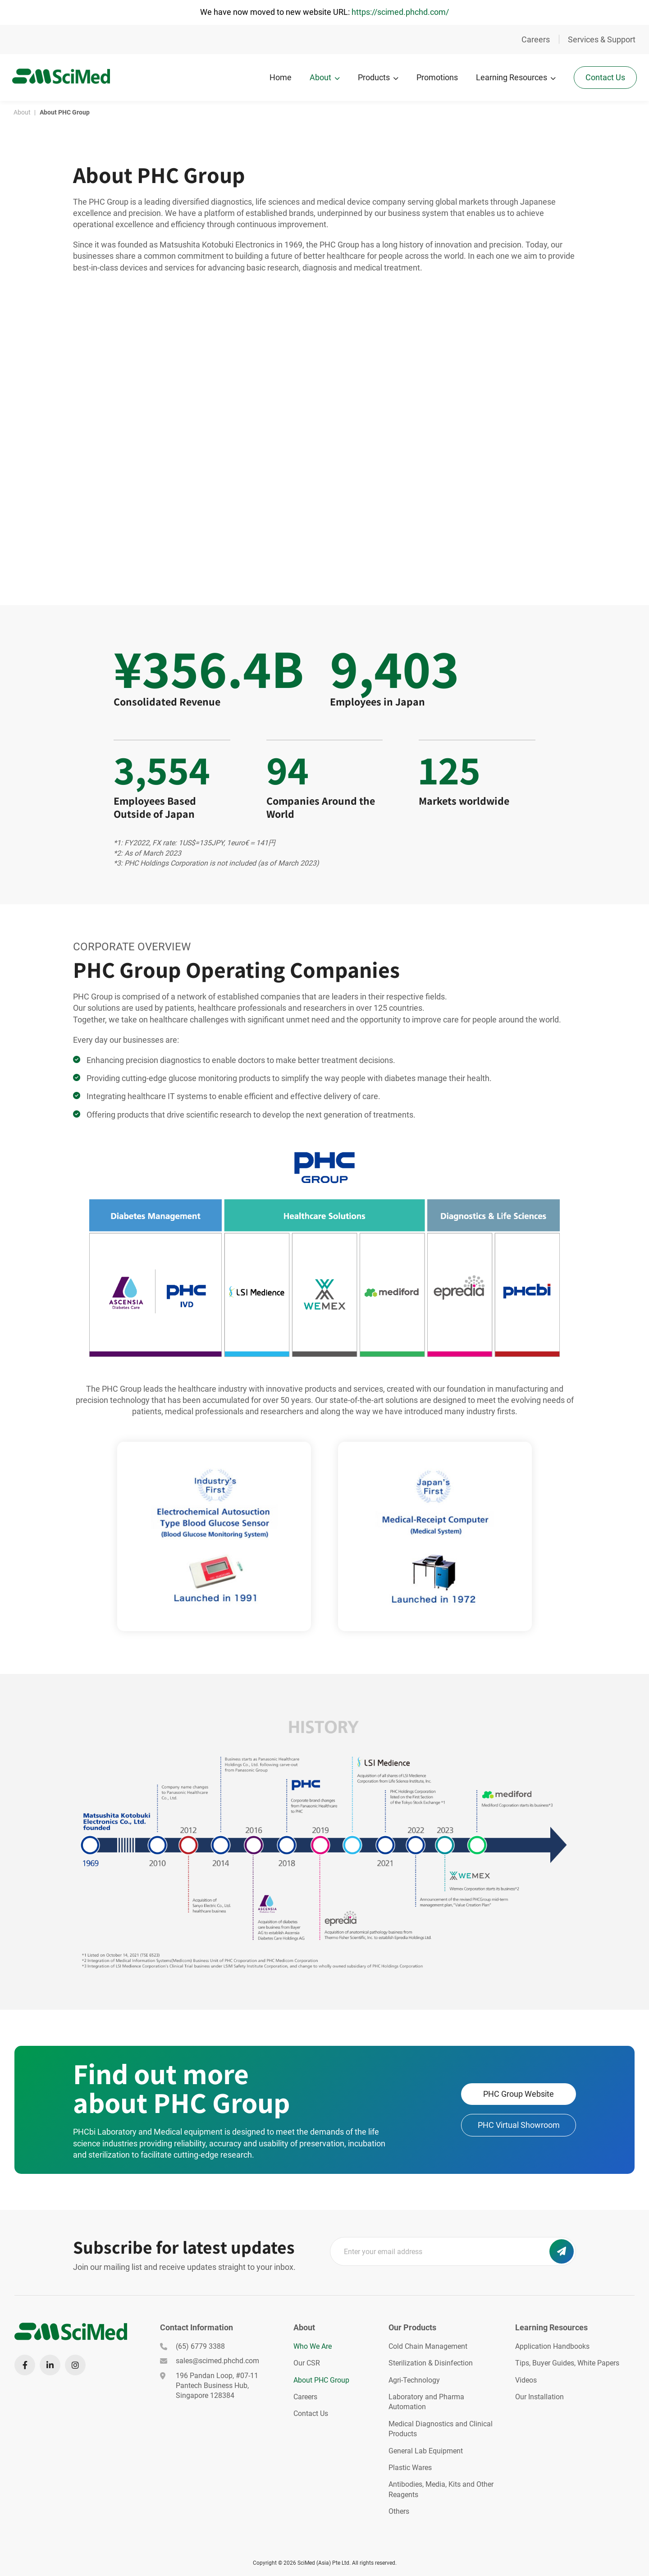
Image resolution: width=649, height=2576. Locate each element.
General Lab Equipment (425, 2451)
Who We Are (312, 2346)
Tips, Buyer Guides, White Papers (567, 2363)
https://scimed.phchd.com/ (400, 12)
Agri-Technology (414, 2380)
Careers (535, 39)
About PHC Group (321, 2380)
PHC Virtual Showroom (519, 2125)
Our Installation (539, 2397)
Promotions (436, 77)
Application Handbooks (552, 2346)
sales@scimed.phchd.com (209, 2360)
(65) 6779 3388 (192, 2346)
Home (279, 77)
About (319, 77)
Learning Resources (510, 77)
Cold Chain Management (427, 2346)
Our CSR (306, 2363)
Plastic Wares (410, 2467)
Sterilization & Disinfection (430, 2363)
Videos (526, 2380)
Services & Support (601, 39)
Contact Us (604, 76)
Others (398, 2511)
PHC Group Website (518, 2094)
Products (372, 77)
